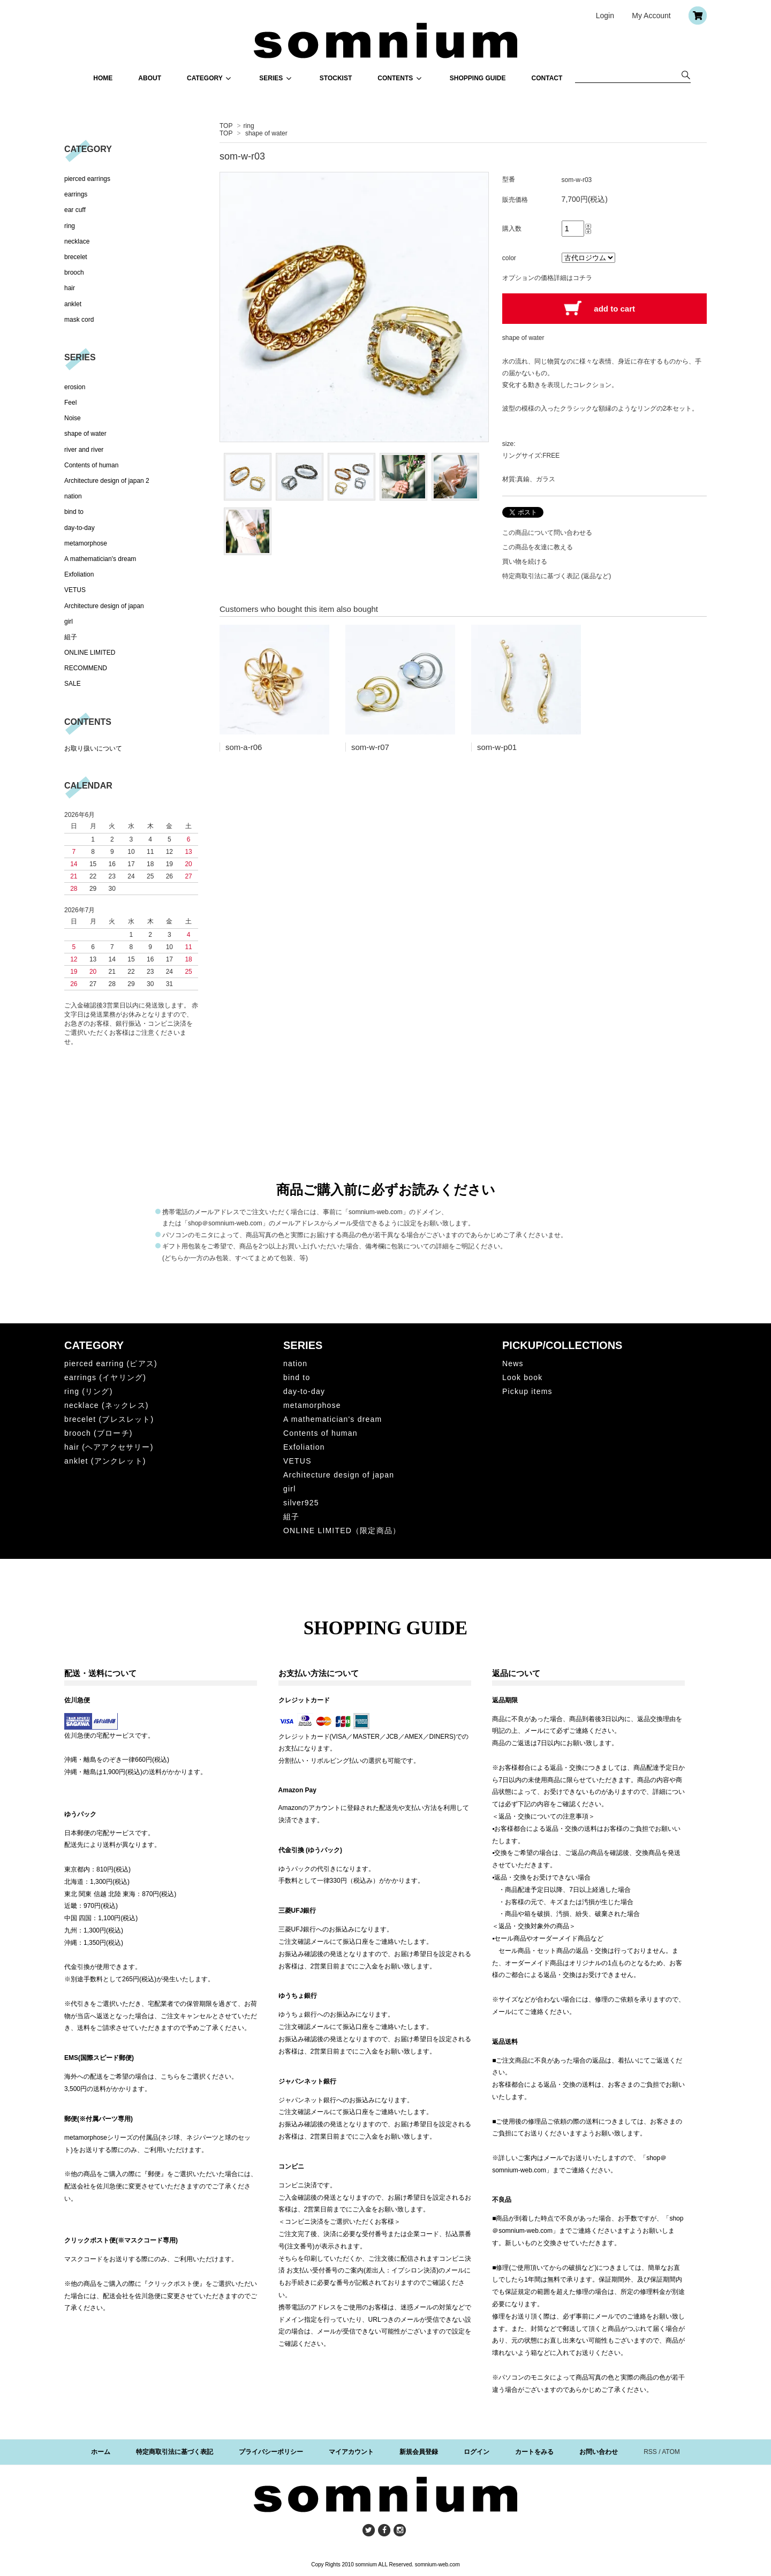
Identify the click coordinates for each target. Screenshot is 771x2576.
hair (69, 288)
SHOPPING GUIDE (478, 78)
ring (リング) (88, 1391)
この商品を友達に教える (537, 547)
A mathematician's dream (100, 559)
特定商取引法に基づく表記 (174, 2452)
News (513, 1363)
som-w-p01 (497, 747)
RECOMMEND (85, 668)
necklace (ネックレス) (106, 1405)
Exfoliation (79, 574)
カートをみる (534, 2452)
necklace (76, 241)
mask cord (79, 319)
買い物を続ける (524, 561)
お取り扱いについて (93, 748)
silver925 (301, 1502)
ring (249, 126)
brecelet (75, 257)
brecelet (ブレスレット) (109, 1419)
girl (68, 621)
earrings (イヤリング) (105, 1377)
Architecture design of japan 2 (106, 480)
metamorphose (85, 543)
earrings (75, 194)
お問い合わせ (598, 2452)
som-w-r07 (370, 747)
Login (605, 15)
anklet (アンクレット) (105, 1461)
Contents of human (91, 465)
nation (73, 496)
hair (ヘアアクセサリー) (109, 1447)
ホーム (100, 2452)
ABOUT (149, 78)
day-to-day (79, 528)
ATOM (671, 2452)
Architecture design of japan (104, 606)
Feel (70, 402)
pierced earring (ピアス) (110, 1363)
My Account (651, 15)
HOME (102, 78)
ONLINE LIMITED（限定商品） (341, 1530)
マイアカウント (351, 2452)
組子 (70, 637)
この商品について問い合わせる (547, 532)
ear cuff (75, 210)
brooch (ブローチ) (98, 1433)
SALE (72, 683)
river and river (83, 449)
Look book (522, 1377)
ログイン (476, 2452)
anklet (72, 304)
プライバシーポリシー (271, 2452)
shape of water (266, 133)
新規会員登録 (418, 2452)
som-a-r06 (243, 747)
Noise (72, 418)
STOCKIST (336, 78)
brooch (74, 272)
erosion (74, 387)
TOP (226, 126)
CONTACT (547, 78)
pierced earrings (87, 179)
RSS (650, 2452)
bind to (74, 512)
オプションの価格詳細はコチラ (547, 278)
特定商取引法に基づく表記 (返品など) (556, 576)
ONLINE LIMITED (89, 652)
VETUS (75, 590)
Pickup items (527, 1391)
